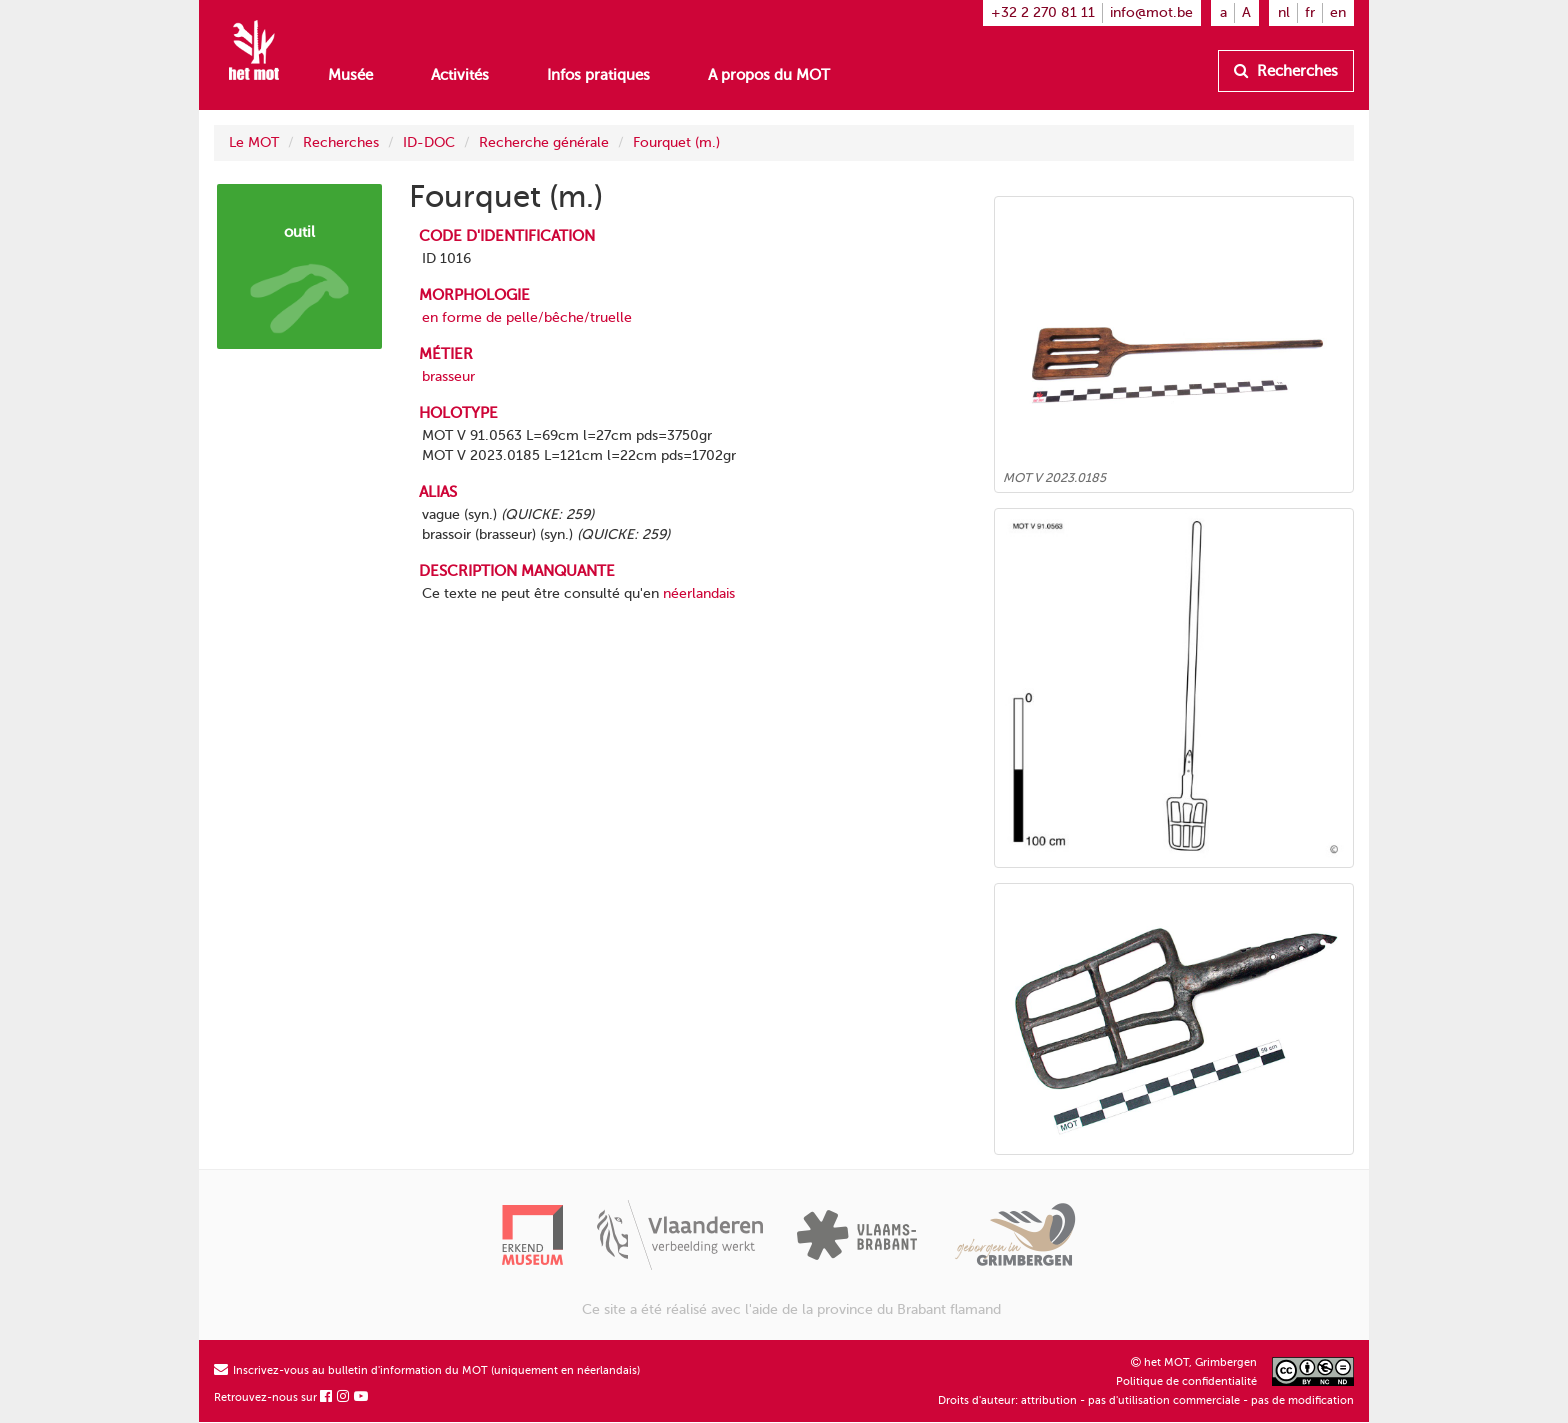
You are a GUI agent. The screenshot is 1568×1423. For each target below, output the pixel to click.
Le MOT (254, 142)
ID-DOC (429, 142)
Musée (350, 75)
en (1338, 12)
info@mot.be (1151, 12)
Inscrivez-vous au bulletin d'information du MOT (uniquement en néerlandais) (427, 1370)
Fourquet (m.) (676, 142)
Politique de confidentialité (1186, 1381)
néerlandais (699, 593)
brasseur (448, 376)
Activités (460, 75)
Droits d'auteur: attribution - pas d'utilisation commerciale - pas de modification (1146, 1400)
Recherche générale (544, 142)
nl (1284, 12)
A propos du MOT (769, 75)
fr (1310, 12)
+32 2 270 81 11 (1043, 12)
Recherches (1286, 71)
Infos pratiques (598, 75)
